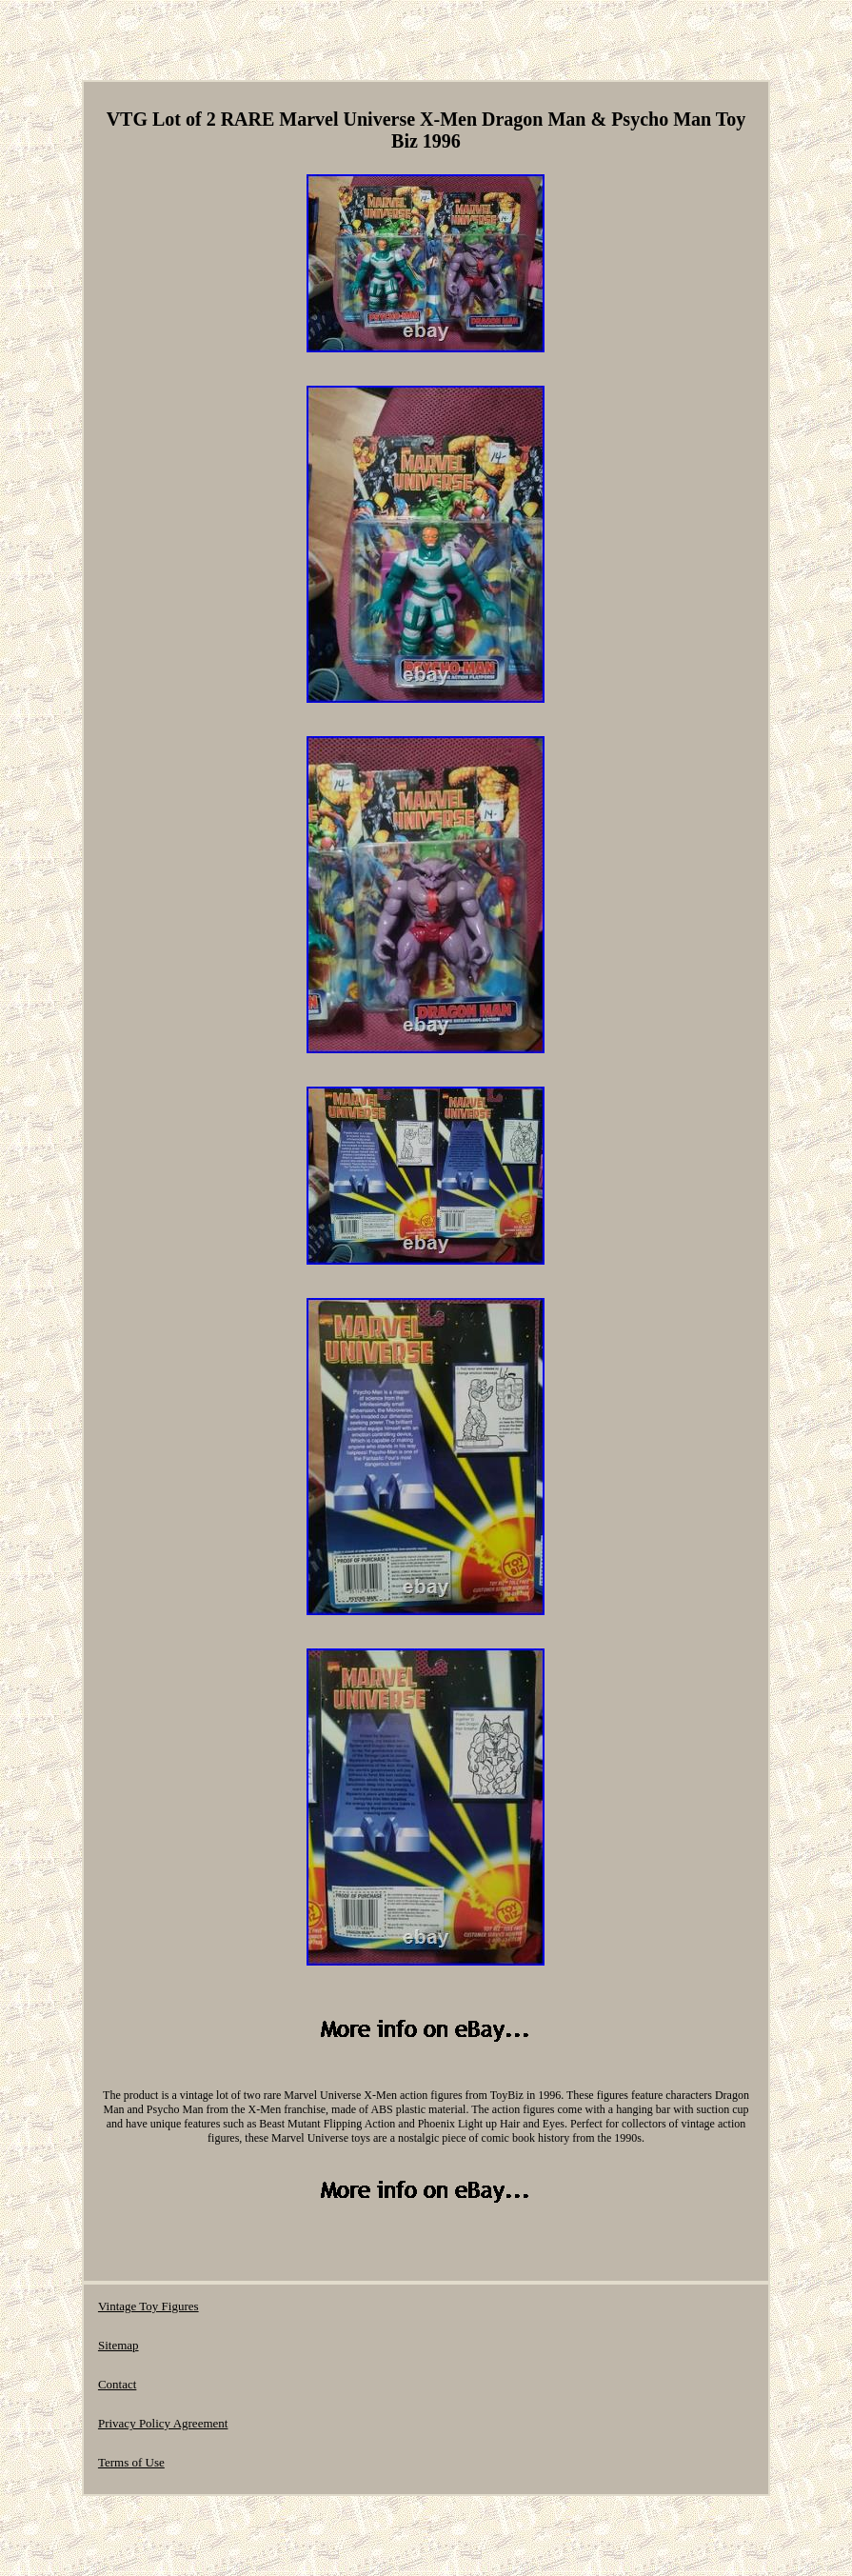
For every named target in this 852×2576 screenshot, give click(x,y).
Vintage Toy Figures (148, 2306)
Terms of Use (131, 2462)
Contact (117, 2384)
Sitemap (118, 2345)
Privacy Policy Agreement (163, 2423)
